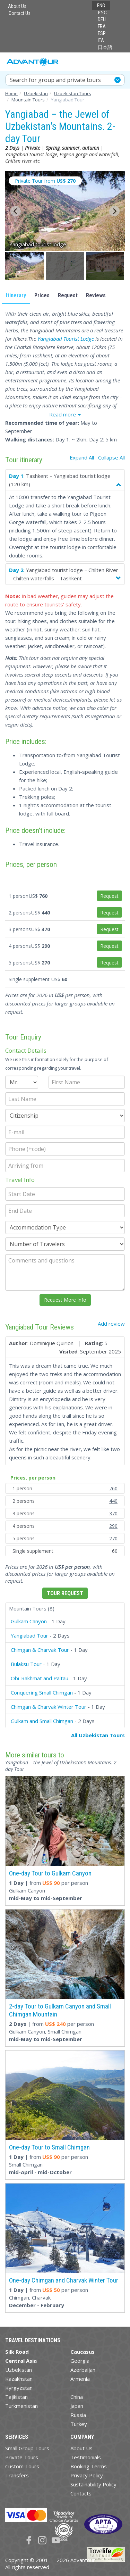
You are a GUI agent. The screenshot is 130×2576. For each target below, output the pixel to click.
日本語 (105, 47)
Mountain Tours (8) (31, 1608)
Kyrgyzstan (19, 2387)
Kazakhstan (19, 2378)
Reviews (96, 295)
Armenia (80, 2378)
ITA (101, 40)
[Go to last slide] (15, 211)
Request (68, 295)
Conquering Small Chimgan (42, 1692)
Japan (76, 2405)
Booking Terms (88, 2466)
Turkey (78, 2423)
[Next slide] (114, 211)
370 (113, 1513)
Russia (78, 2414)
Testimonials (85, 2457)
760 (113, 1488)
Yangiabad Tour (29, 1635)
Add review (111, 1323)
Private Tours (21, 2457)
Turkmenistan (21, 2405)
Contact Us (20, 13)
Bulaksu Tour (26, 1663)
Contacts (81, 2493)
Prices (42, 295)
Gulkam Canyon (29, 1621)
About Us (17, 6)
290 (113, 1526)
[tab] (65, 1608)
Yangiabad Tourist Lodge (65, 338)
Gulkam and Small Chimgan (42, 1720)
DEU (102, 19)
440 (113, 1501)
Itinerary (16, 295)
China (76, 2396)
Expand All (82, 457)
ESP (102, 33)
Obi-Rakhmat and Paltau (39, 1678)
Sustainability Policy (93, 2484)
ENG (101, 5)
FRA (102, 26)
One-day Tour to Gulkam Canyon (50, 1873)
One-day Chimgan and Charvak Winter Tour (63, 2280)
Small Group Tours (27, 2448)
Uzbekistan (18, 2369)
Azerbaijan (82, 2369)
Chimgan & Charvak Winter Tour (48, 1706)
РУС (102, 12)
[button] (25, 266)
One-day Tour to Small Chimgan (49, 2147)
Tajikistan (16, 2396)
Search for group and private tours (55, 80)
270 (113, 1538)
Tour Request (65, 1593)
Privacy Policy (86, 2475)
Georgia (79, 2360)
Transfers (17, 2475)
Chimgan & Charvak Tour (40, 1649)
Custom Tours (22, 2466)
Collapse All (111, 457)
